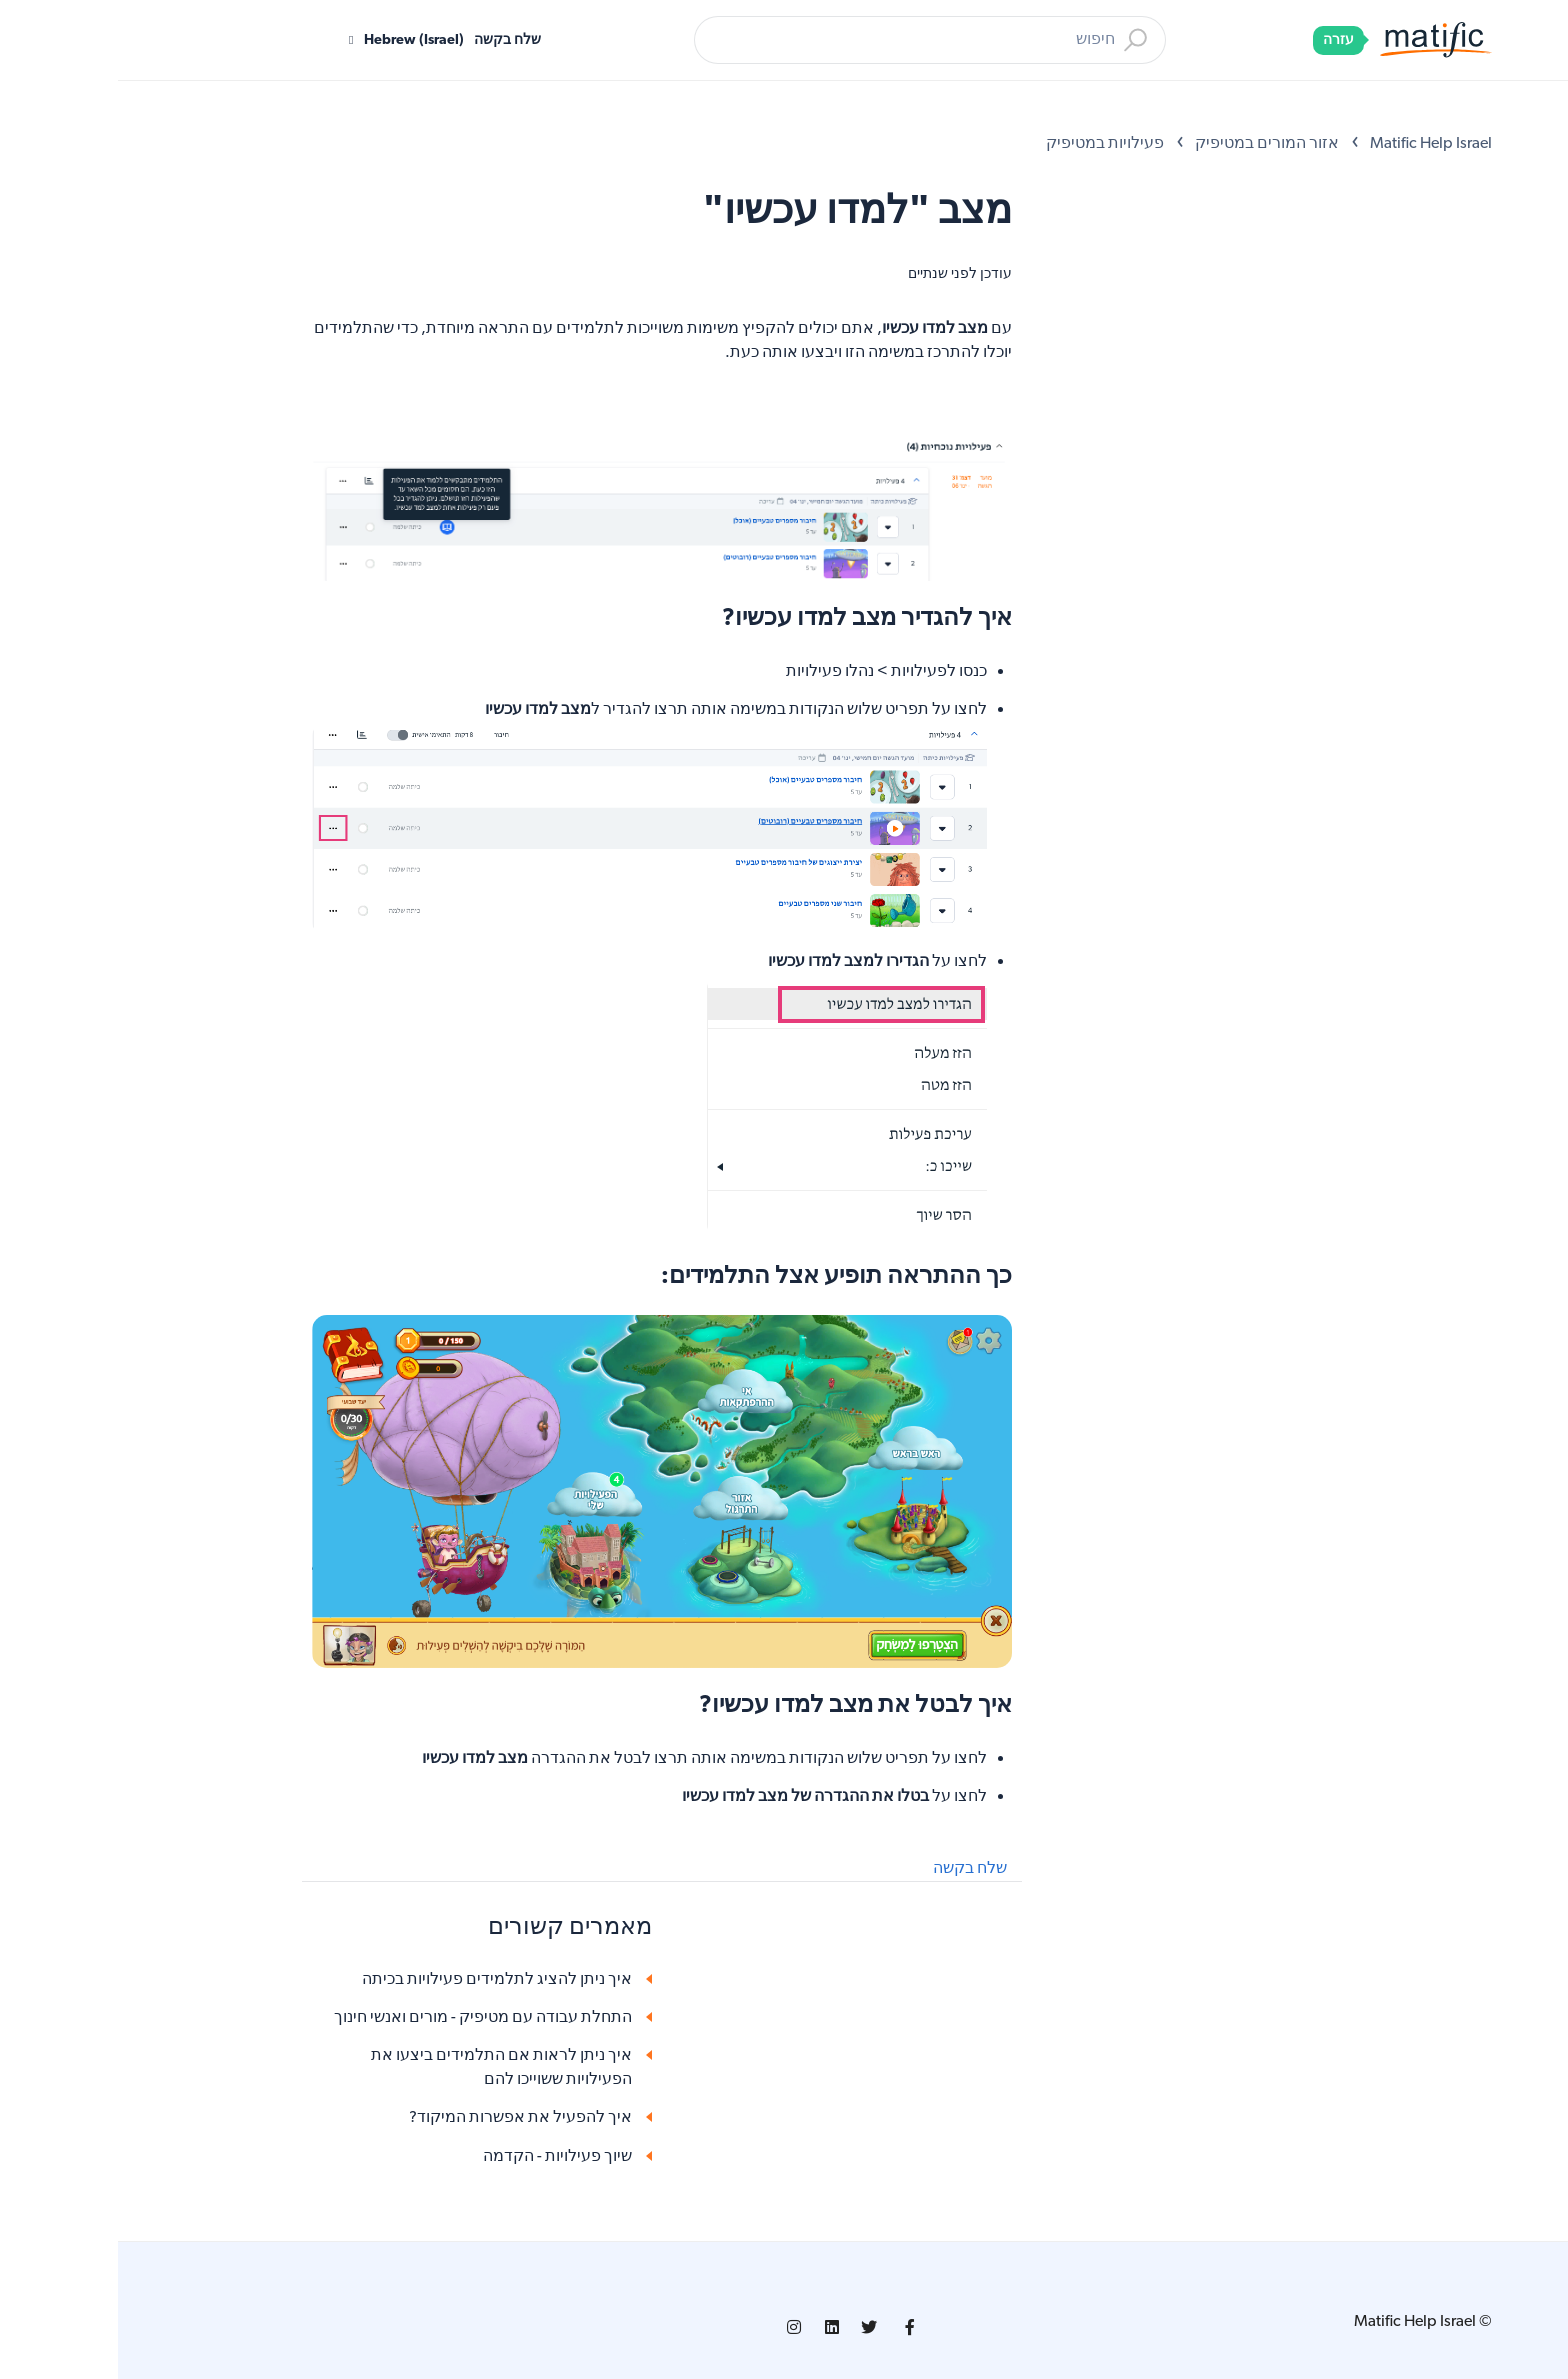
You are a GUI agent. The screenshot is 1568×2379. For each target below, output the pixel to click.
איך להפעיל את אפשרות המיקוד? (402, 2118)
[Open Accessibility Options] (1525, 98)
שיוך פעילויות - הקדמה (439, 2157)
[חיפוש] (812, 40)
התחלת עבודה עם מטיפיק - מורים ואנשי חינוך (365, 2018)
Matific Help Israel (1313, 144)
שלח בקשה (389, 40)
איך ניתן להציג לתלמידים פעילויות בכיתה (379, 1980)
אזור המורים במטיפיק (1149, 144)
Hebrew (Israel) (294, 40)
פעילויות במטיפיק (987, 144)
